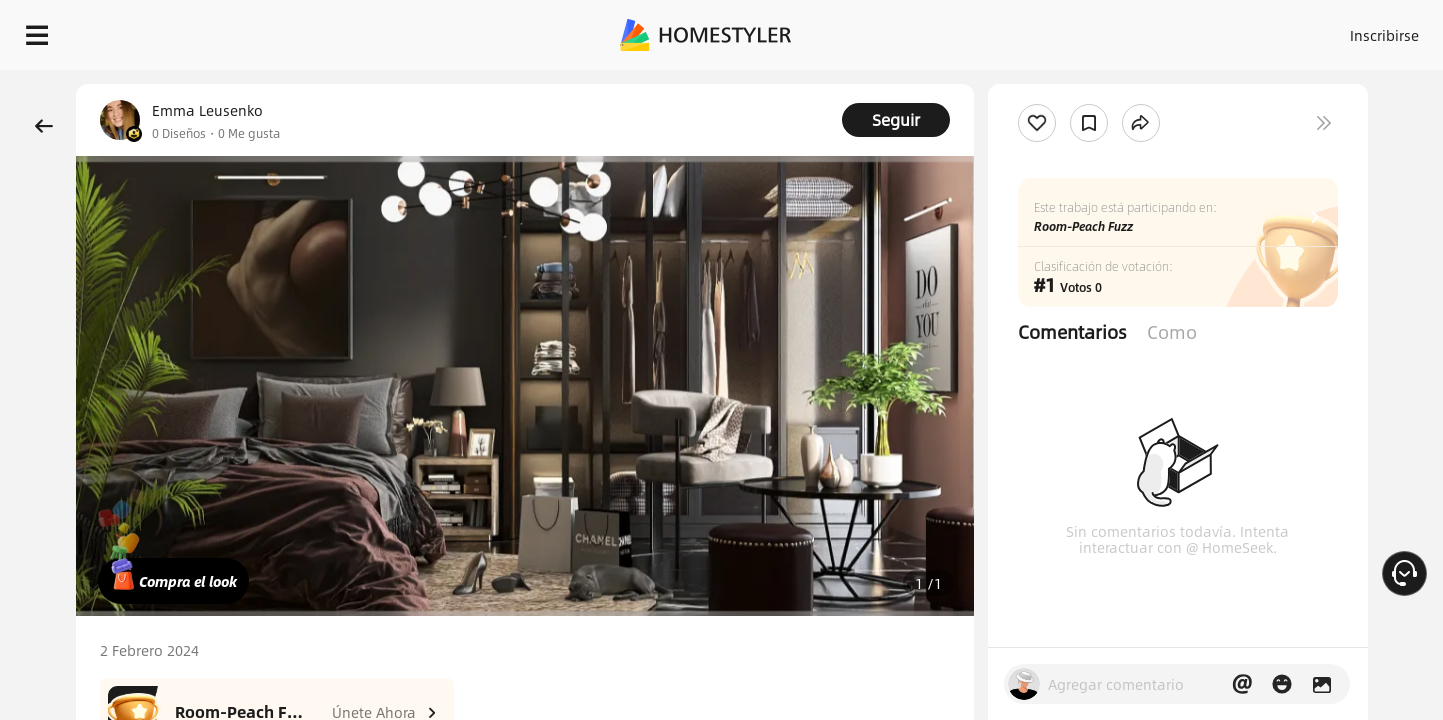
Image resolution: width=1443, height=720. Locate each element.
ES (1204, 30)
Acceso (1053, 30)
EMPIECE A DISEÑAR (1336, 30)
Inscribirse (1131, 30)
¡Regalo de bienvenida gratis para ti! (975, 84)
